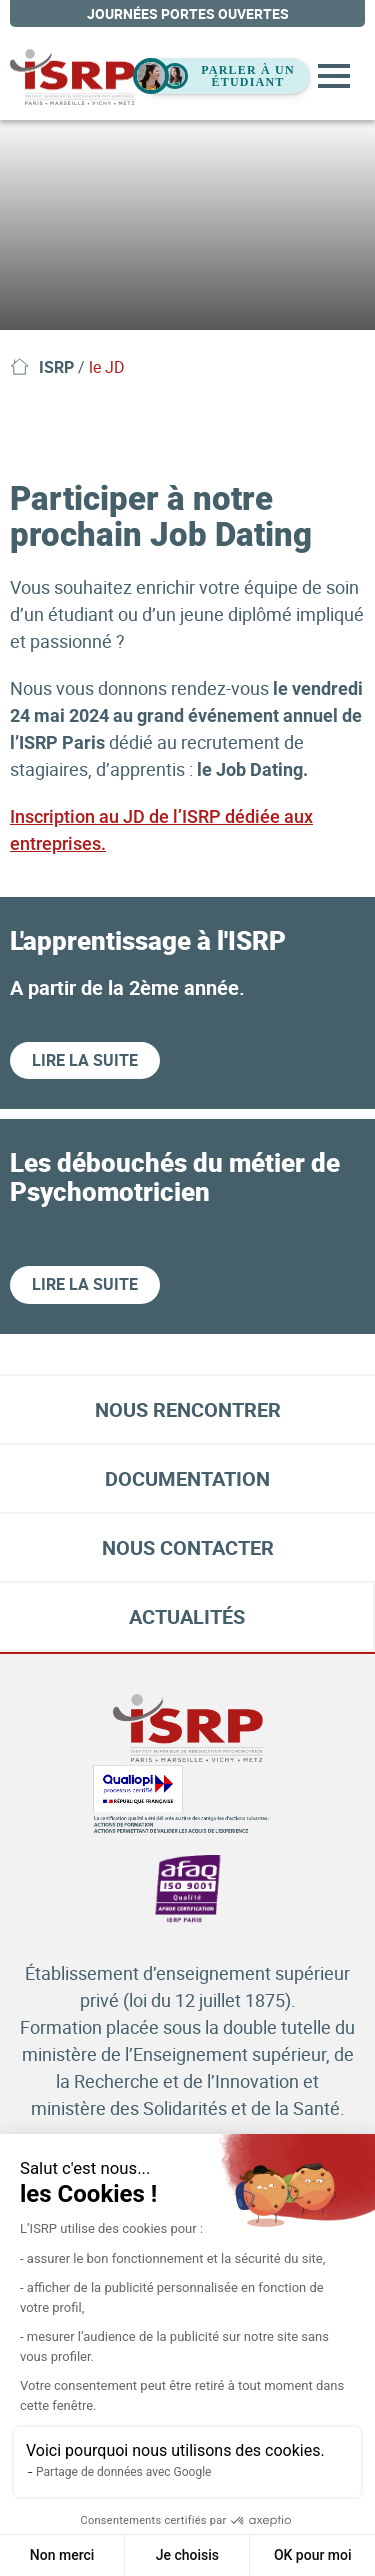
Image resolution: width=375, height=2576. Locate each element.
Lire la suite (85, 1060)
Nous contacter (188, 1547)
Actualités (187, 1616)
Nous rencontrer (188, 1409)
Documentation (187, 1478)
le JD (107, 367)
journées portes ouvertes (188, 13)
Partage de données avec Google (123, 2472)
